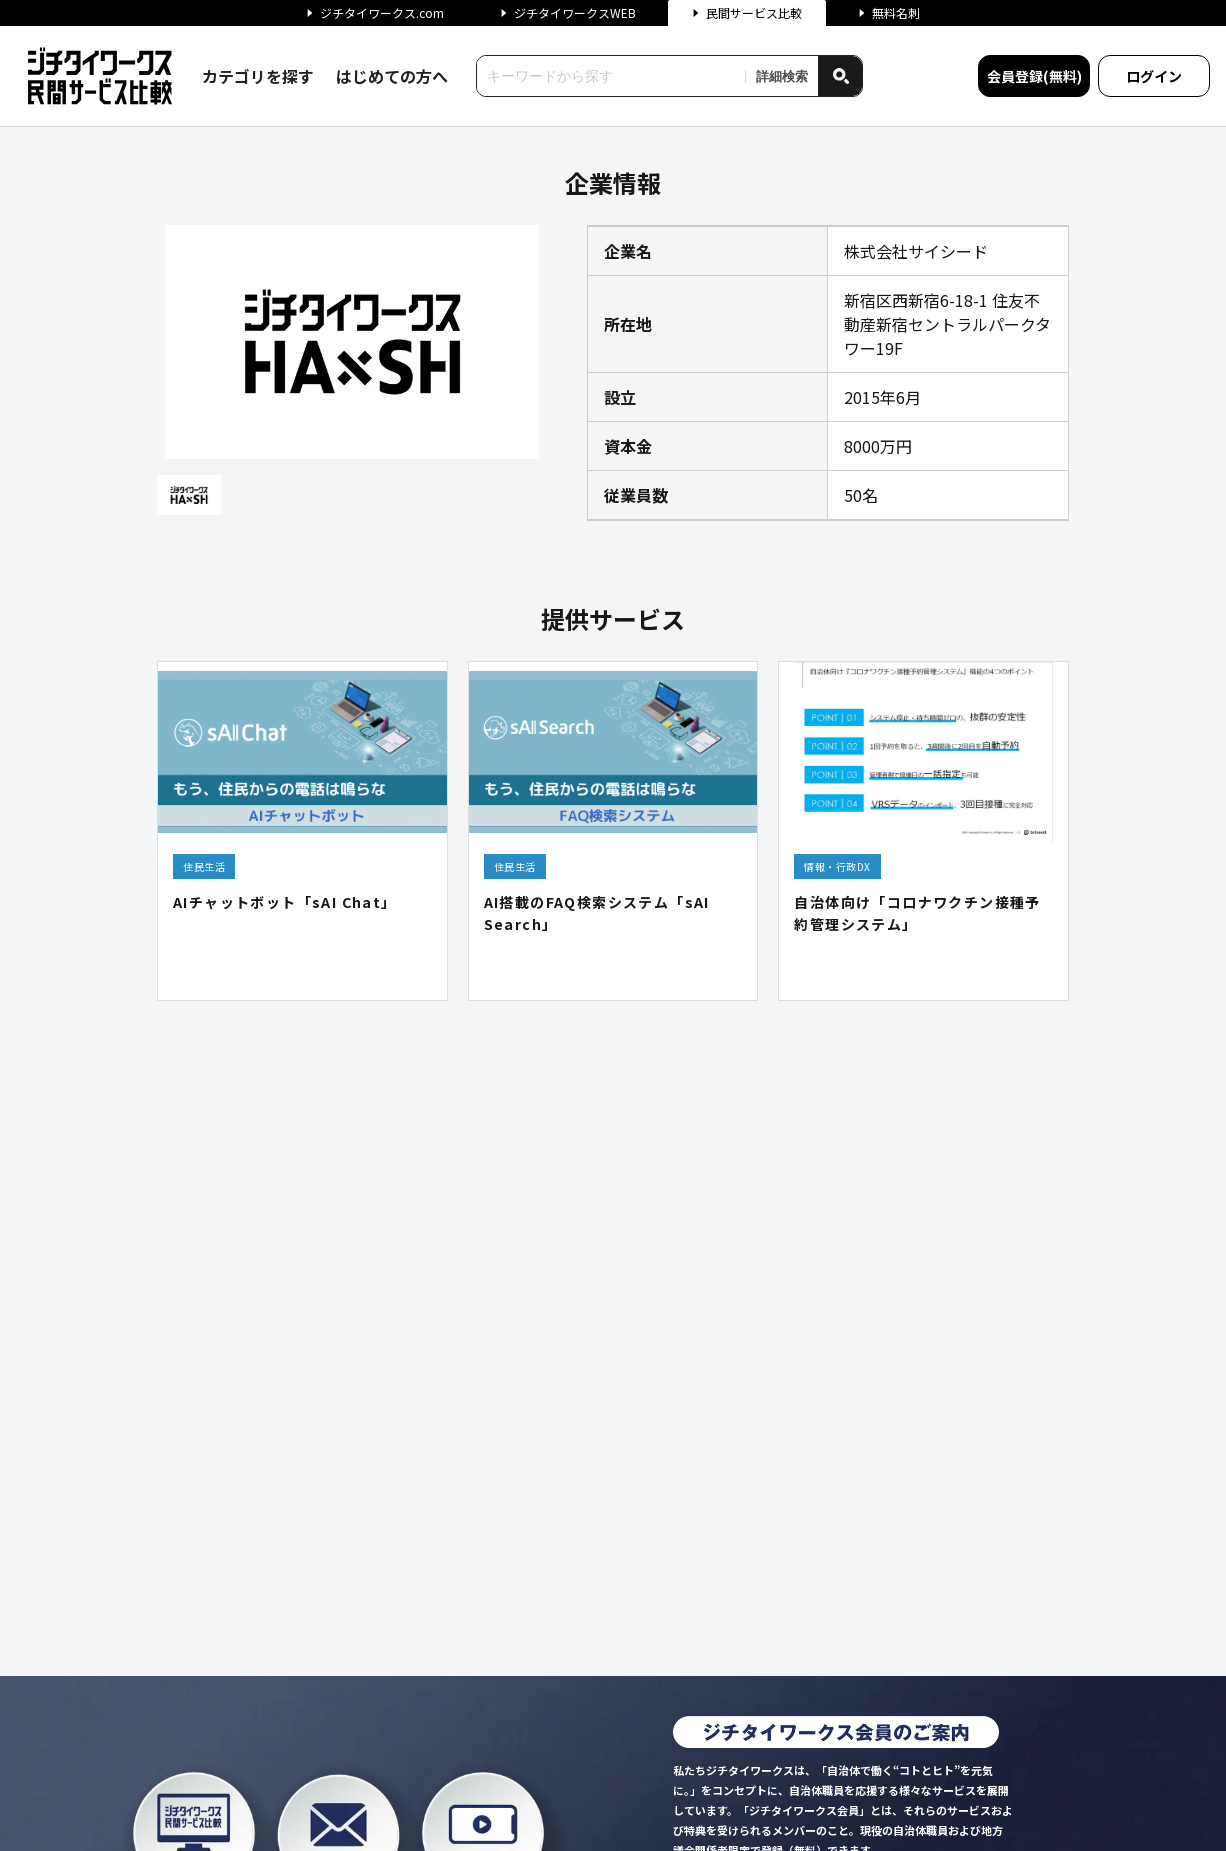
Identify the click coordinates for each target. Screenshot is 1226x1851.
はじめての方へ (392, 76)
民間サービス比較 (747, 12)
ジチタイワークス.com (375, 12)
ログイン (1154, 76)
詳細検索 (782, 76)
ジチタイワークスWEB (568, 12)
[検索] (840, 76)
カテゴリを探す (258, 76)
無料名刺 (889, 12)
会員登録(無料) (1034, 76)
